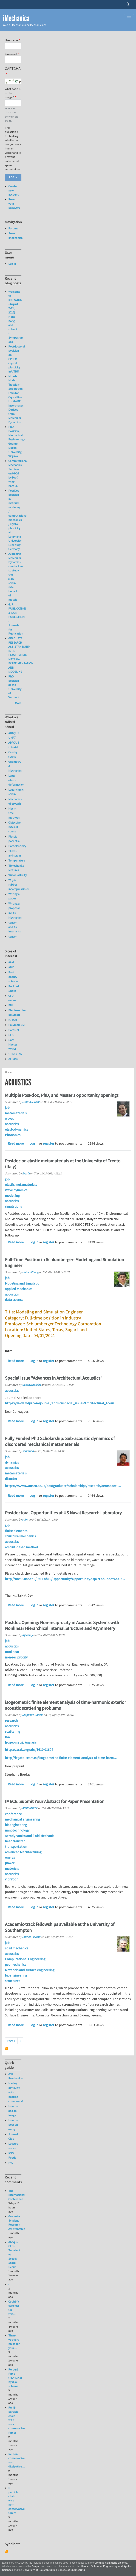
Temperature (14, 860)
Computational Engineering (25, 1959)
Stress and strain (14, 853)
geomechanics (15, 1964)
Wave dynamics (16, 1190)
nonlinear (12, 1652)
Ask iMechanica (14, 2076)
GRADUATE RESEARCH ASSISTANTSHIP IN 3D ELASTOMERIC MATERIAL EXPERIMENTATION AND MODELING (20, 655)
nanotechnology (17, 1830)
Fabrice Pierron (31, 1937)
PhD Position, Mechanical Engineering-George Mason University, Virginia (16, 441)
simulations (13, 1206)
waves (9, 1118)
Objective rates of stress (14, 827)
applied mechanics (18, 1289)
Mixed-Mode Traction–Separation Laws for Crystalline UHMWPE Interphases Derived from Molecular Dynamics (16, 399)
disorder (11, 1479)
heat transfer (15, 1841)
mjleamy (27, 1635)
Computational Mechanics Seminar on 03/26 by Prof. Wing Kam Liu (17, 473)
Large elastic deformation (14, 780)
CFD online (12, 998)
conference (13, 1814)
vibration (11, 1879)
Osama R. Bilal (30, 1102)
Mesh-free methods (14, 813)
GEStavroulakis (31, 1384)
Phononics (12, 1135)
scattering (12, 1731)
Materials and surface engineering (29, 1970)
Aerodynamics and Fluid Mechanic (29, 1836)
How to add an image (13, 2110)
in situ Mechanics (14, 915)
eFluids (13, 1059)
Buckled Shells (13, 988)
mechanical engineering (22, 1819)
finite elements (16, 1531)
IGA (7, 1737)
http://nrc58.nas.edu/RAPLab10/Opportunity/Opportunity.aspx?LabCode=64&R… (65, 1579)
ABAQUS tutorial (13, 745)
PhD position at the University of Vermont (14, 686)
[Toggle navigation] (129, 17)
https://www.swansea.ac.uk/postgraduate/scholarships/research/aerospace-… (63, 1486)
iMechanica (16, 18)
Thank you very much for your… (14, 2341)
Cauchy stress (12, 754)
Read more (16, 1143)
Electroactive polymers (14, 1012)
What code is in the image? (13, 93)
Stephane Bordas (32, 1715)
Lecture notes (13, 2146)
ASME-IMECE (30, 1808)
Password (11, 54)
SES (10, 1035)
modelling (12, 1195)
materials (12, 1868)
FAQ (10, 2163)
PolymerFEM (14, 1025)
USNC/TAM (14, 1054)
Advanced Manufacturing (23, 1852)
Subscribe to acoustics (6, 2048)
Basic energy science (13, 976)
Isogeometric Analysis (20, 1742)
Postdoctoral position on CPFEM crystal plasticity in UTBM (16, 358)
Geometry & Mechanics (14, 766)
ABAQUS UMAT (13, 735)
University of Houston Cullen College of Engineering (54, 2570)
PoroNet (13, 1030)
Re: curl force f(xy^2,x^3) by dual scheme (15, 2377)
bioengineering (16, 1825)
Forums (13, 228)
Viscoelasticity (14, 875)
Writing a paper (13, 896)
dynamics (12, 1462)
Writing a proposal (14, 906)
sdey (25, 1519)
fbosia (26, 1173)
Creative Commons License (111, 2562)
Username (11, 40)
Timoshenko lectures (14, 868)
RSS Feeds (12, 2155)
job (7, 1107)
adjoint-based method (21, 1547)
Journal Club (13, 2136)
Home (8, 1072)
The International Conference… (17, 2195)
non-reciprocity (16, 1657)
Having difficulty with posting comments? (14, 2092)
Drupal (35, 2566)
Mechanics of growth (14, 801)
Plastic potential (14, 839)
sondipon (28, 1451)
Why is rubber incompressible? (14, 884)
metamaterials (16, 1113)
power (9, 1863)
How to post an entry (13, 2124)
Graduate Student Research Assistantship (16, 2222)
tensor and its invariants (14, 927)
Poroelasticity (14, 846)
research (11, 1720)
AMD (11, 967)
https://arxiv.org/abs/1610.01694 (29, 1749)
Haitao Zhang (30, 1272)
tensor (12, 936)
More (18, 703)
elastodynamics (16, 1129)
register (48, 1143)
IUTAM (12, 1020)
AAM (11, 962)
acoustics (12, 1124)
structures (12, 1981)
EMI (10, 1005)
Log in (33, 1143)
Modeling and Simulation (23, 1283)
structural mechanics (20, 1536)
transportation (16, 1846)
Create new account (13, 190)
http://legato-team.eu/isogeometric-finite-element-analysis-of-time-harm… (61, 1758)
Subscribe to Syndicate (6, 2551)
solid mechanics (16, 1948)
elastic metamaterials (21, 1184)
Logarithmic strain (14, 792)
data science (14, 1299)
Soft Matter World (12, 1044)
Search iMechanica (14, 235)
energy (10, 1857)
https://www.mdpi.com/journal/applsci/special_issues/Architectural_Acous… (61, 1403)
